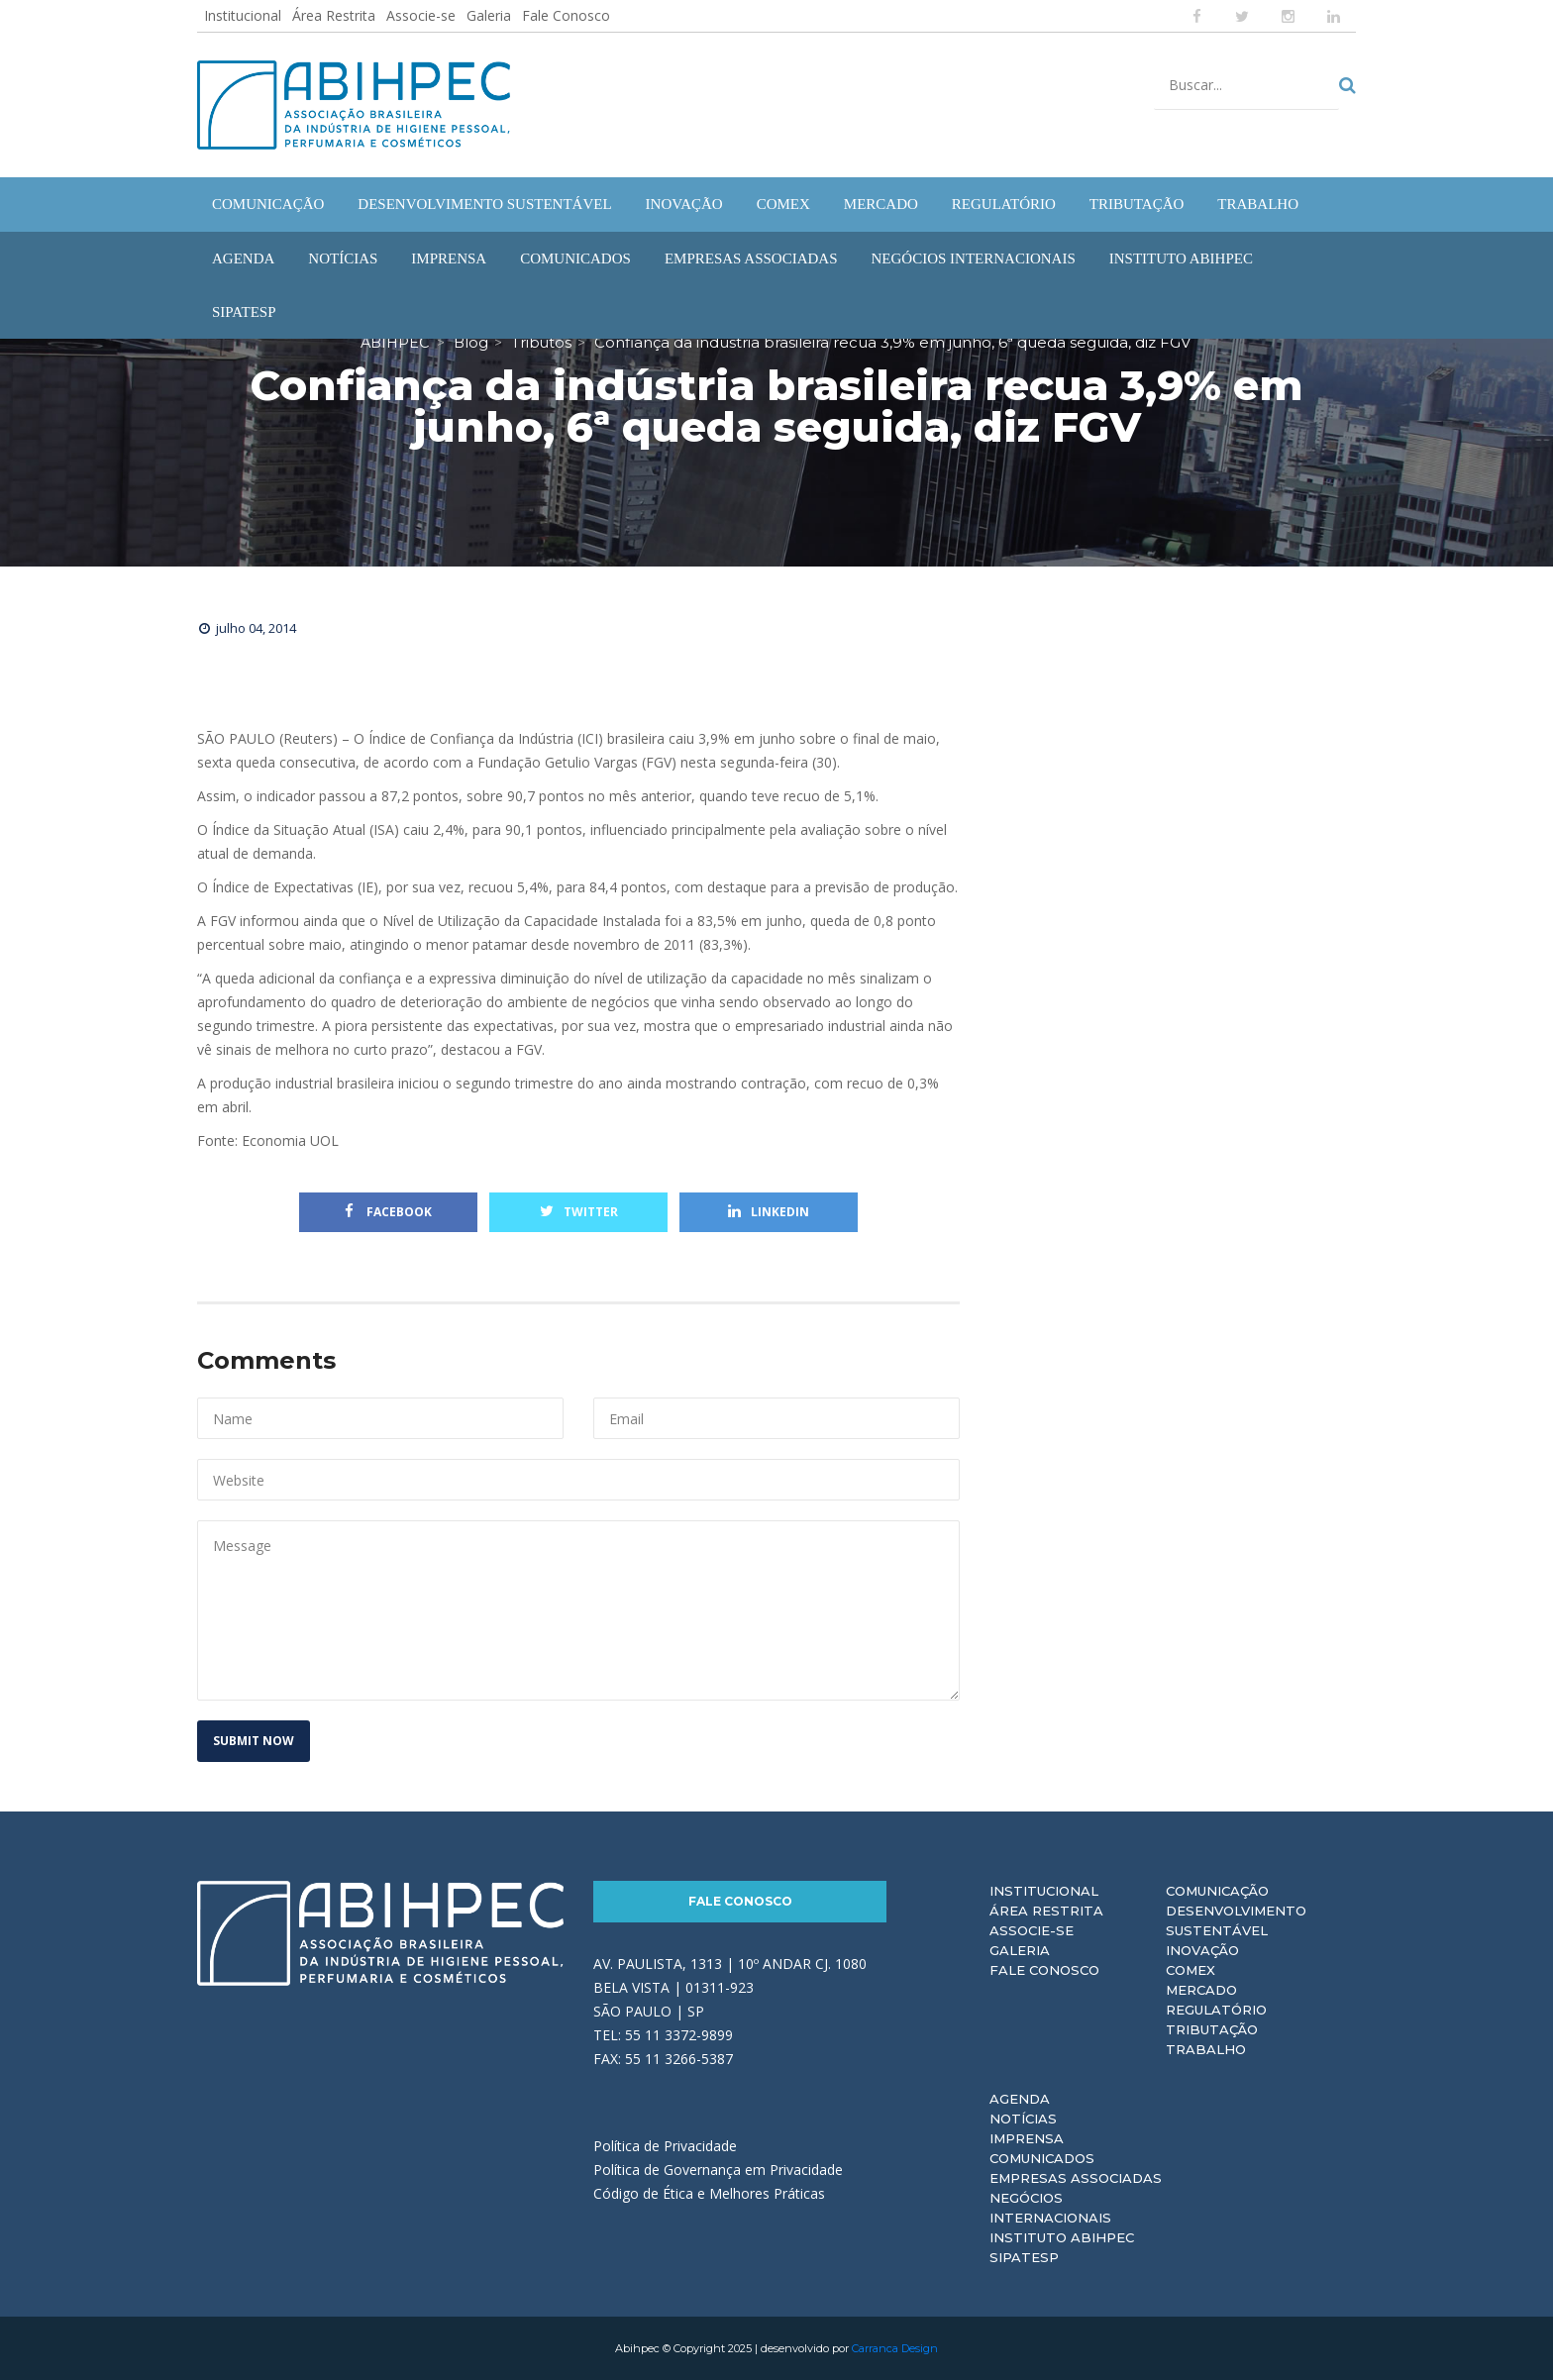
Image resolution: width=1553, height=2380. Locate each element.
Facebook (388, 1211)
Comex (1190, 1970)
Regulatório (1216, 2010)
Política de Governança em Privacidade (718, 2168)
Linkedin (768, 1211)
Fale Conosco (566, 15)
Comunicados (1041, 2158)
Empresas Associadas (1075, 2178)
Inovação (1202, 1950)
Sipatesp (1024, 2257)
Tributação (1212, 2029)
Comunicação (1217, 1891)
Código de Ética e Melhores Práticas (709, 2192)
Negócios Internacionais (1050, 2207)
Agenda (1019, 2099)
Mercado (1201, 1990)
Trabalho (1206, 2049)
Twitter (579, 1211)
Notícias (1023, 2118)
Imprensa (1026, 2138)
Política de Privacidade (665, 2144)
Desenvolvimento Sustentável (1236, 1920)
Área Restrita (333, 15)
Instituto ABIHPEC (1061, 2237)
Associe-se (421, 15)
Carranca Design (895, 2348)
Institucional (242, 15)
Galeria (488, 15)
